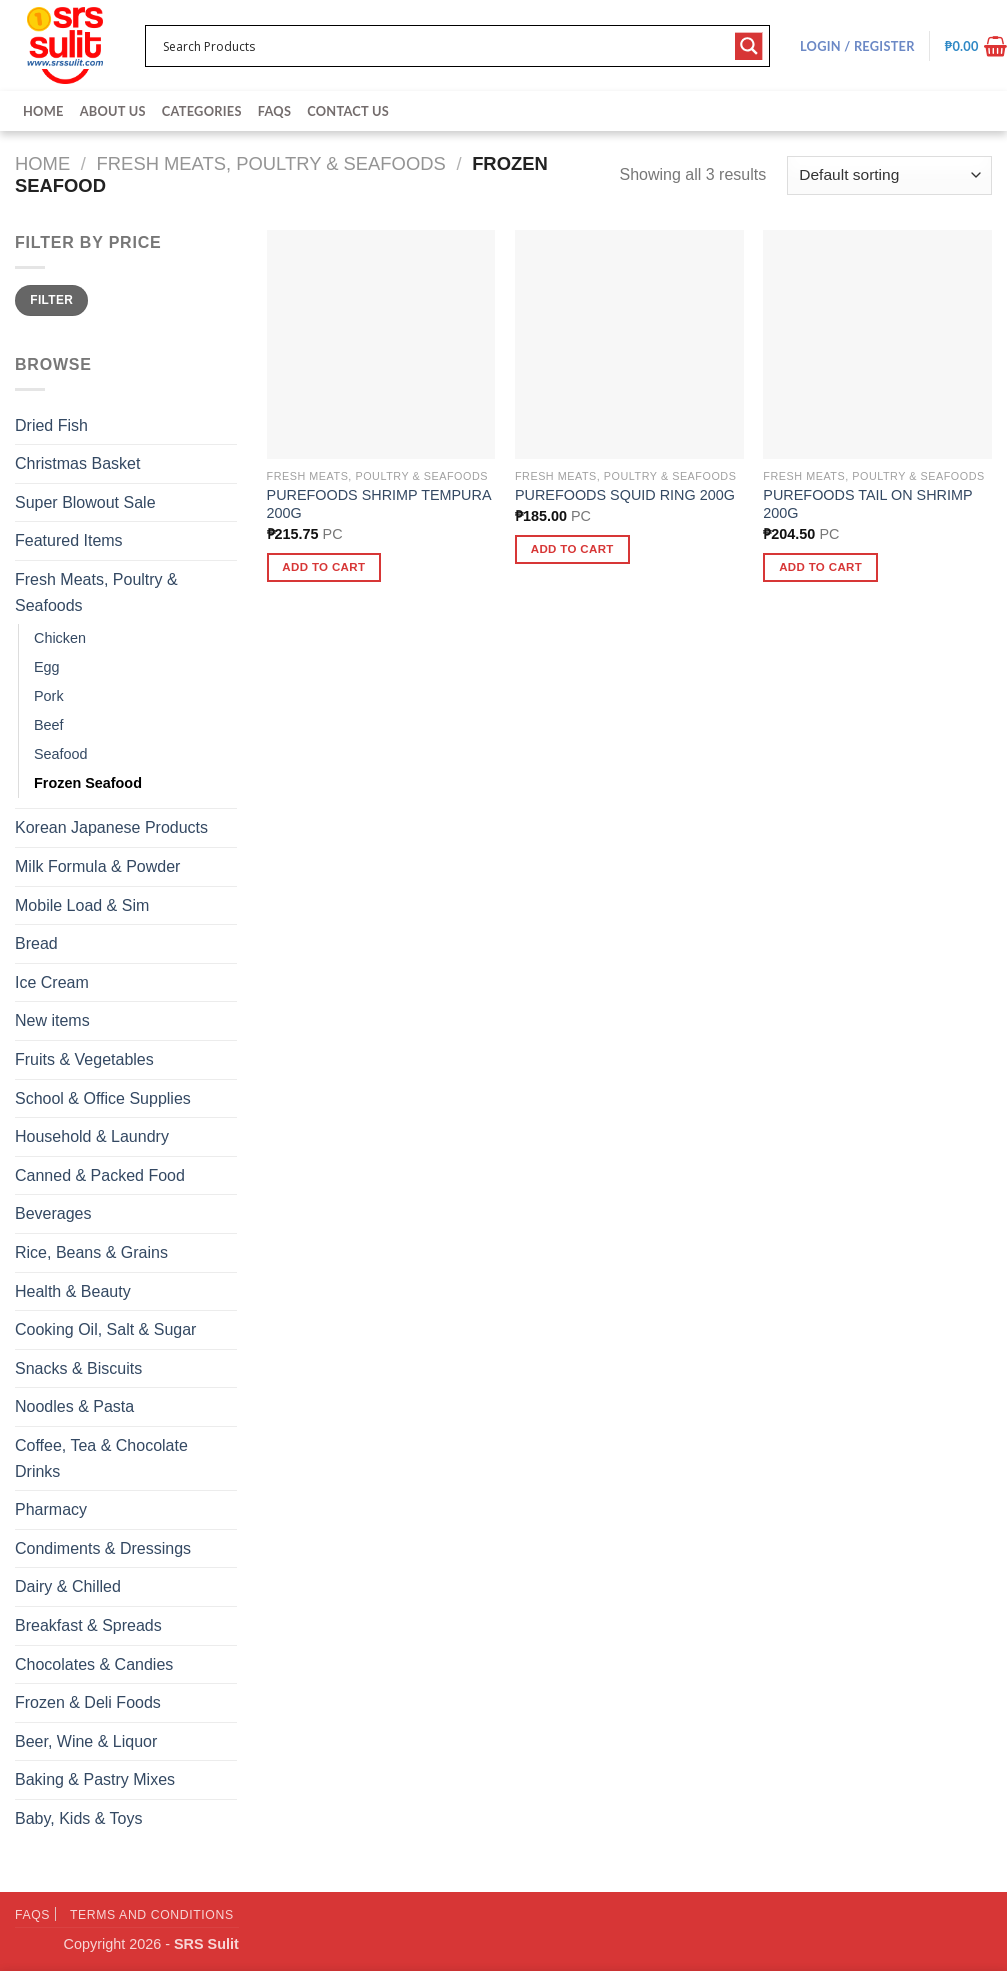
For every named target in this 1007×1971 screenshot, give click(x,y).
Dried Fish (51, 425)
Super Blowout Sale (85, 502)
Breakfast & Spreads (88, 1625)
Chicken (60, 638)
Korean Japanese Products (111, 827)
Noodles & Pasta (74, 1406)
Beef (49, 725)
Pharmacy (51, 1509)
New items (52, 1020)
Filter (51, 300)
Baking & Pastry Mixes (95, 1779)
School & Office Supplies (103, 1098)
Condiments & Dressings (103, 1548)
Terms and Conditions (152, 1915)
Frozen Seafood (88, 783)
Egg (47, 667)
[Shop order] (889, 175)
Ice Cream (52, 982)
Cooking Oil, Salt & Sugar (105, 1329)
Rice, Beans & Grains (91, 1252)
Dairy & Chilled (68, 1586)
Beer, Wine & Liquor (86, 1741)
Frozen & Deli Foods (88, 1702)
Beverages (53, 1213)
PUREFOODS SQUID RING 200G (625, 495)
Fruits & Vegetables (84, 1059)
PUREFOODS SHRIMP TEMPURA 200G (379, 504)
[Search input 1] (444, 46)
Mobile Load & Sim (82, 905)
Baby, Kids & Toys (78, 1818)
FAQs (274, 111)
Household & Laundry (92, 1136)
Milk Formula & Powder (97, 866)
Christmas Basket (77, 463)
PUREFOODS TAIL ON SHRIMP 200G (867, 504)
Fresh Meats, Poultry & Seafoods (271, 163)
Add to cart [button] (323, 567)
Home (43, 111)
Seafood (61, 754)
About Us (113, 111)
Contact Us (348, 111)
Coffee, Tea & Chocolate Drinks (101, 1458)
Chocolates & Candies (94, 1664)
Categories (202, 111)
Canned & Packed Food (100, 1175)
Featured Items (69, 540)
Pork (49, 696)
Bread (36, 943)
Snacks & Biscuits (78, 1368)
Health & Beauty (73, 1291)
